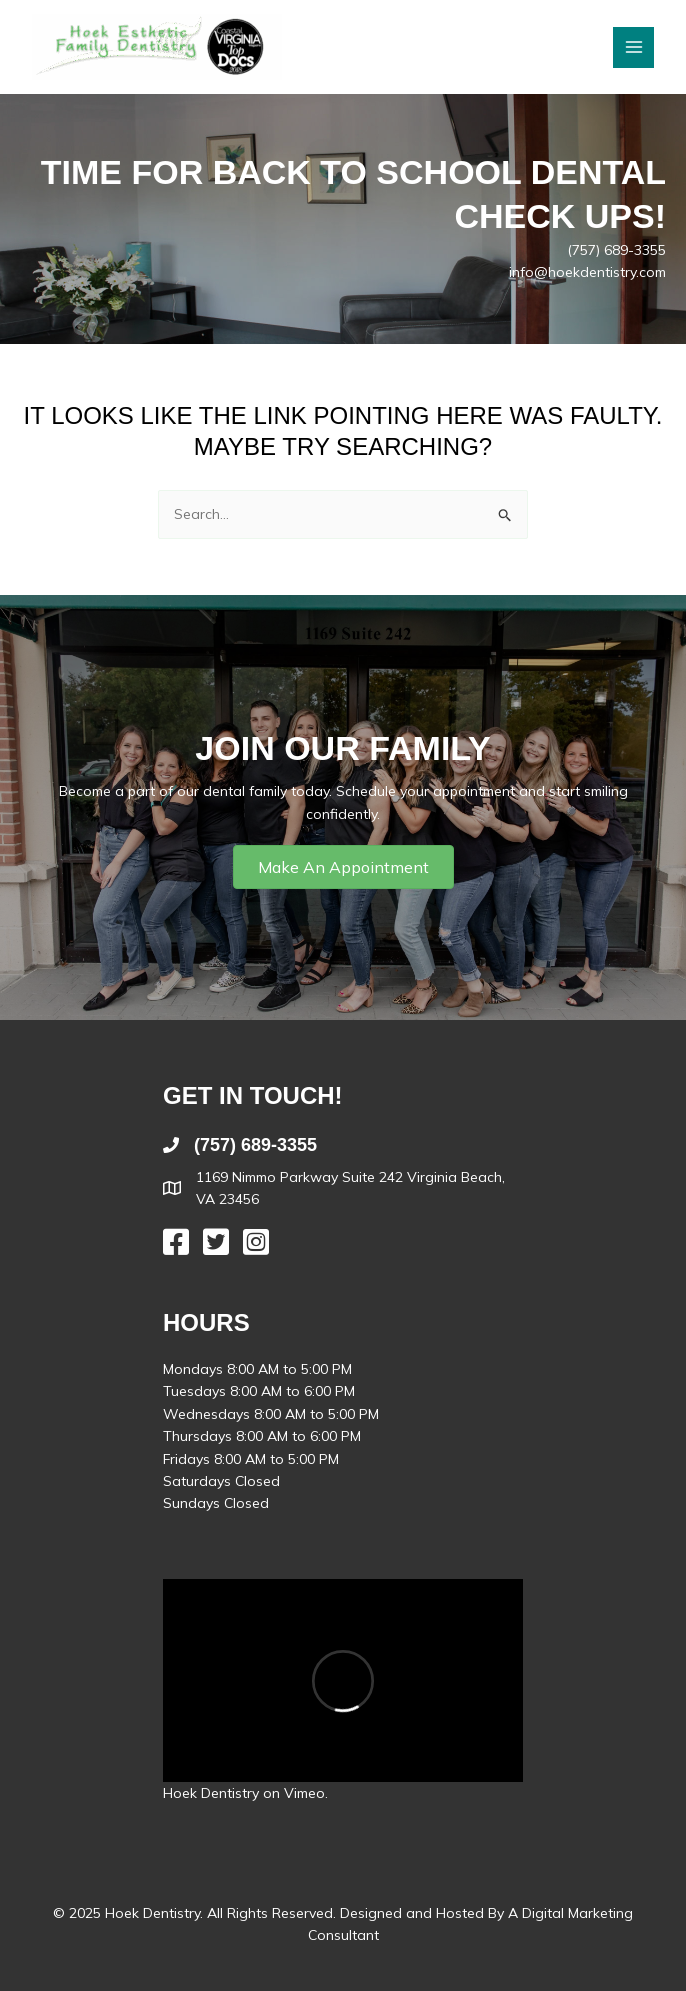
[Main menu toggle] (633, 47)
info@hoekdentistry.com (587, 272)
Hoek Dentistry (211, 1793)
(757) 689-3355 (616, 250)
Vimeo (304, 1793)
